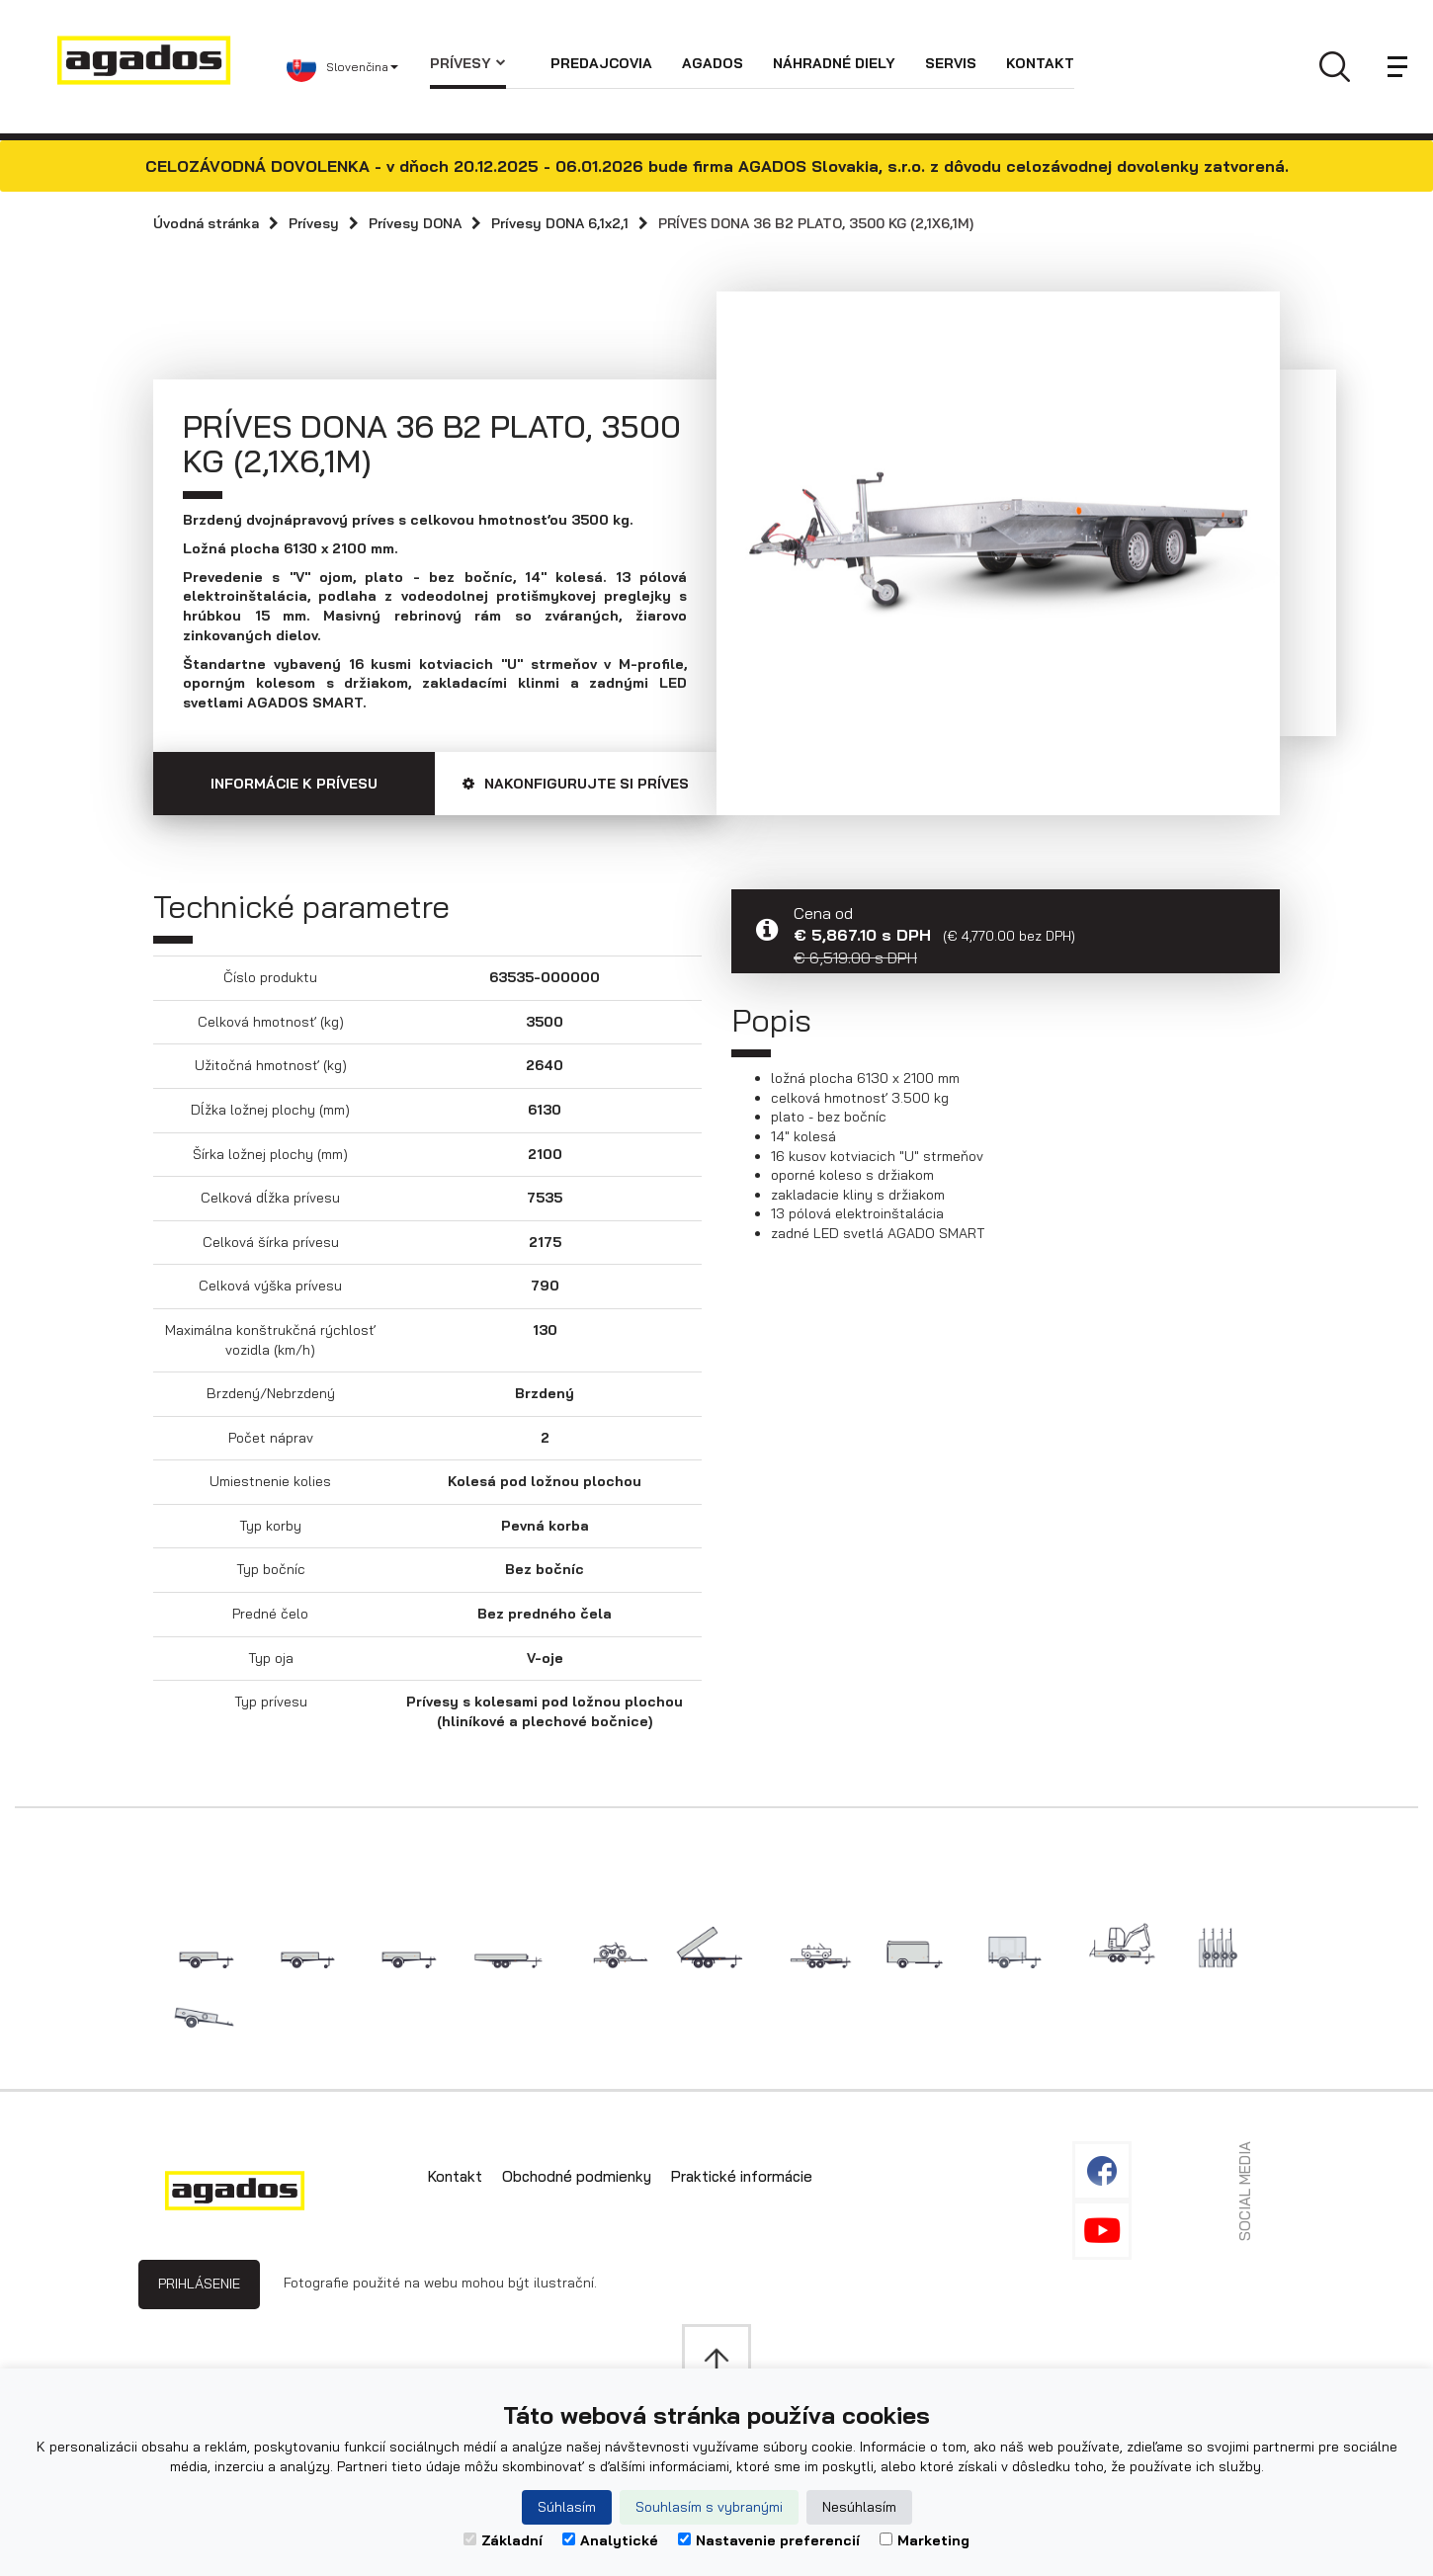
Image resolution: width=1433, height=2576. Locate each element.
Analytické (610, 2540)
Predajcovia (601, 63)
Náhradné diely (834, 63)
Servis (950, 63)
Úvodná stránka (206, 223)
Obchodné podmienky (576, 2176)
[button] (358, 67)
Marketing (924, 2540)
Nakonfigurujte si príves (576, 783)
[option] (998, 538)
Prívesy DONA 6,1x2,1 (560, 223)
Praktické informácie (741, 2176)
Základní (503, 2540)
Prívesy (468, 63)
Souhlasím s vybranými (709, 2507)
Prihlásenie (199, 2283)
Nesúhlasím (859, 2507)
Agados (712, 63)
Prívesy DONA (415, 223)
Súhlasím (567, 2507)
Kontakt (1040, 63)
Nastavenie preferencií (769, 2540)
